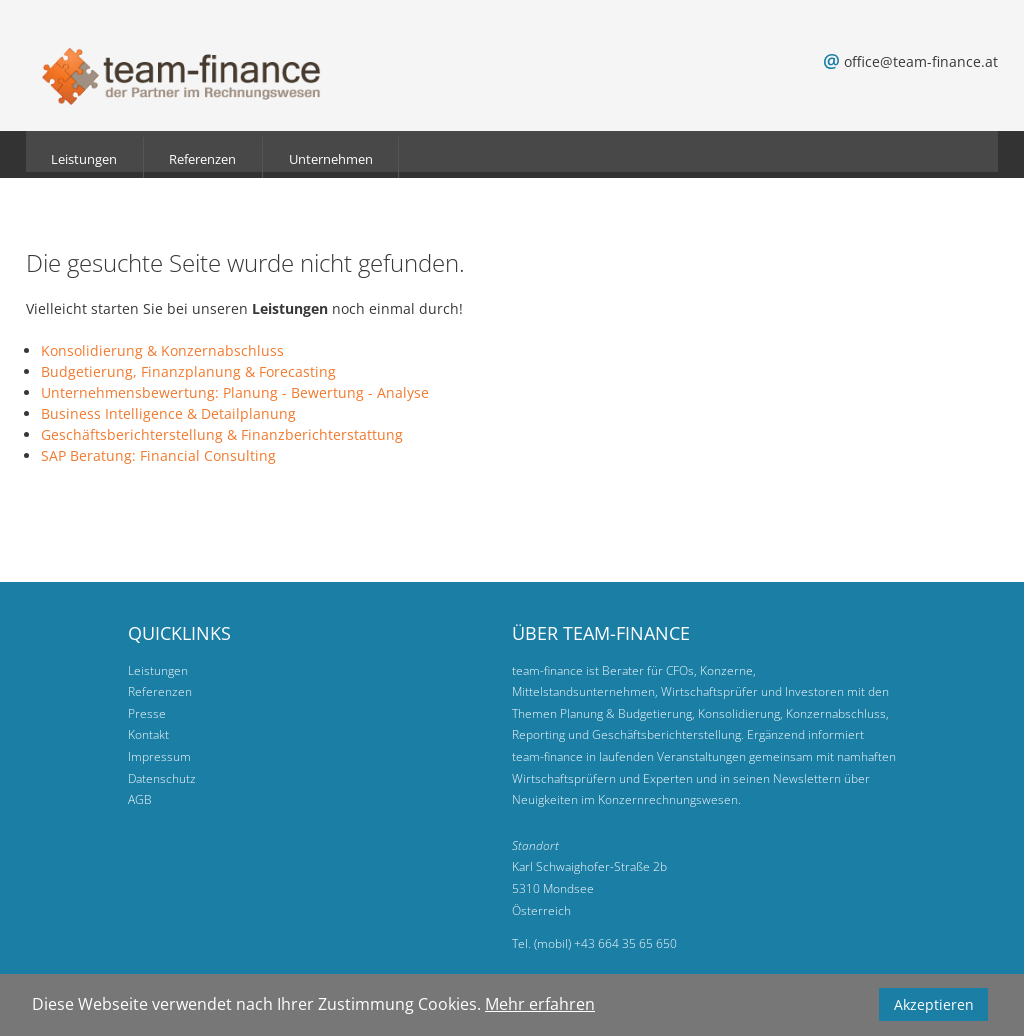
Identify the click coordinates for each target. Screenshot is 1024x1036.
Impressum (159, 756)
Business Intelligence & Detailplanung (168, 413)
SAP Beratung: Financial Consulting (158, 455)
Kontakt (148, 734)
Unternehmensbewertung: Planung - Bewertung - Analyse (235, 392)
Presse (147, 713)
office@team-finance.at (921, 61)
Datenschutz (162, 778)
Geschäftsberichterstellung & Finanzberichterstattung (222, 434)
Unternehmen (331, 159)
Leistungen (84, 159)
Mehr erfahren (540, 1004)
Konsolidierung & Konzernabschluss (162, 350)
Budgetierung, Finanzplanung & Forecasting (188, 371)
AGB (140, 799)
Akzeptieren (934, 1004)
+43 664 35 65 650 (625, 943)
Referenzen (202, 159)
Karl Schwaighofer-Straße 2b (589, 866)
